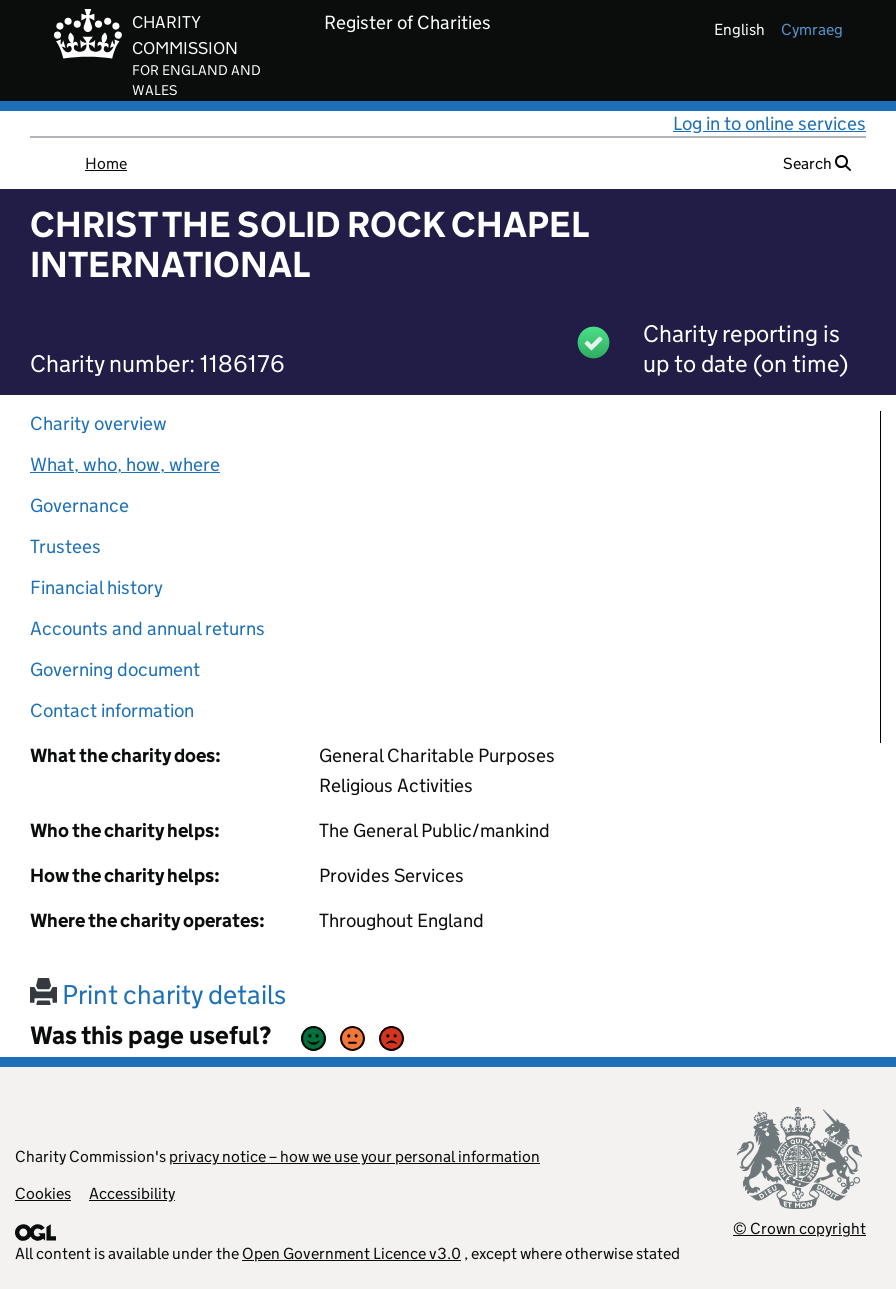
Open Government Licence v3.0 (351, 1253)
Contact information (112, 710)
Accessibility (132, 1193)
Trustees (65, 546)
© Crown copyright (799, 1228)
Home (106, 163)
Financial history (96, 587)
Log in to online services (769, 123)
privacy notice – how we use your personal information (354, 1156)
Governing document (115, 669)
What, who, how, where (125, 464)
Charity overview (98, 423)
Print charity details (158, 994)
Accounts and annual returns (147, 628)
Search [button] (817, 163)
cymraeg (812, 29)
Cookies (43, 1193)
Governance (79, 505)
